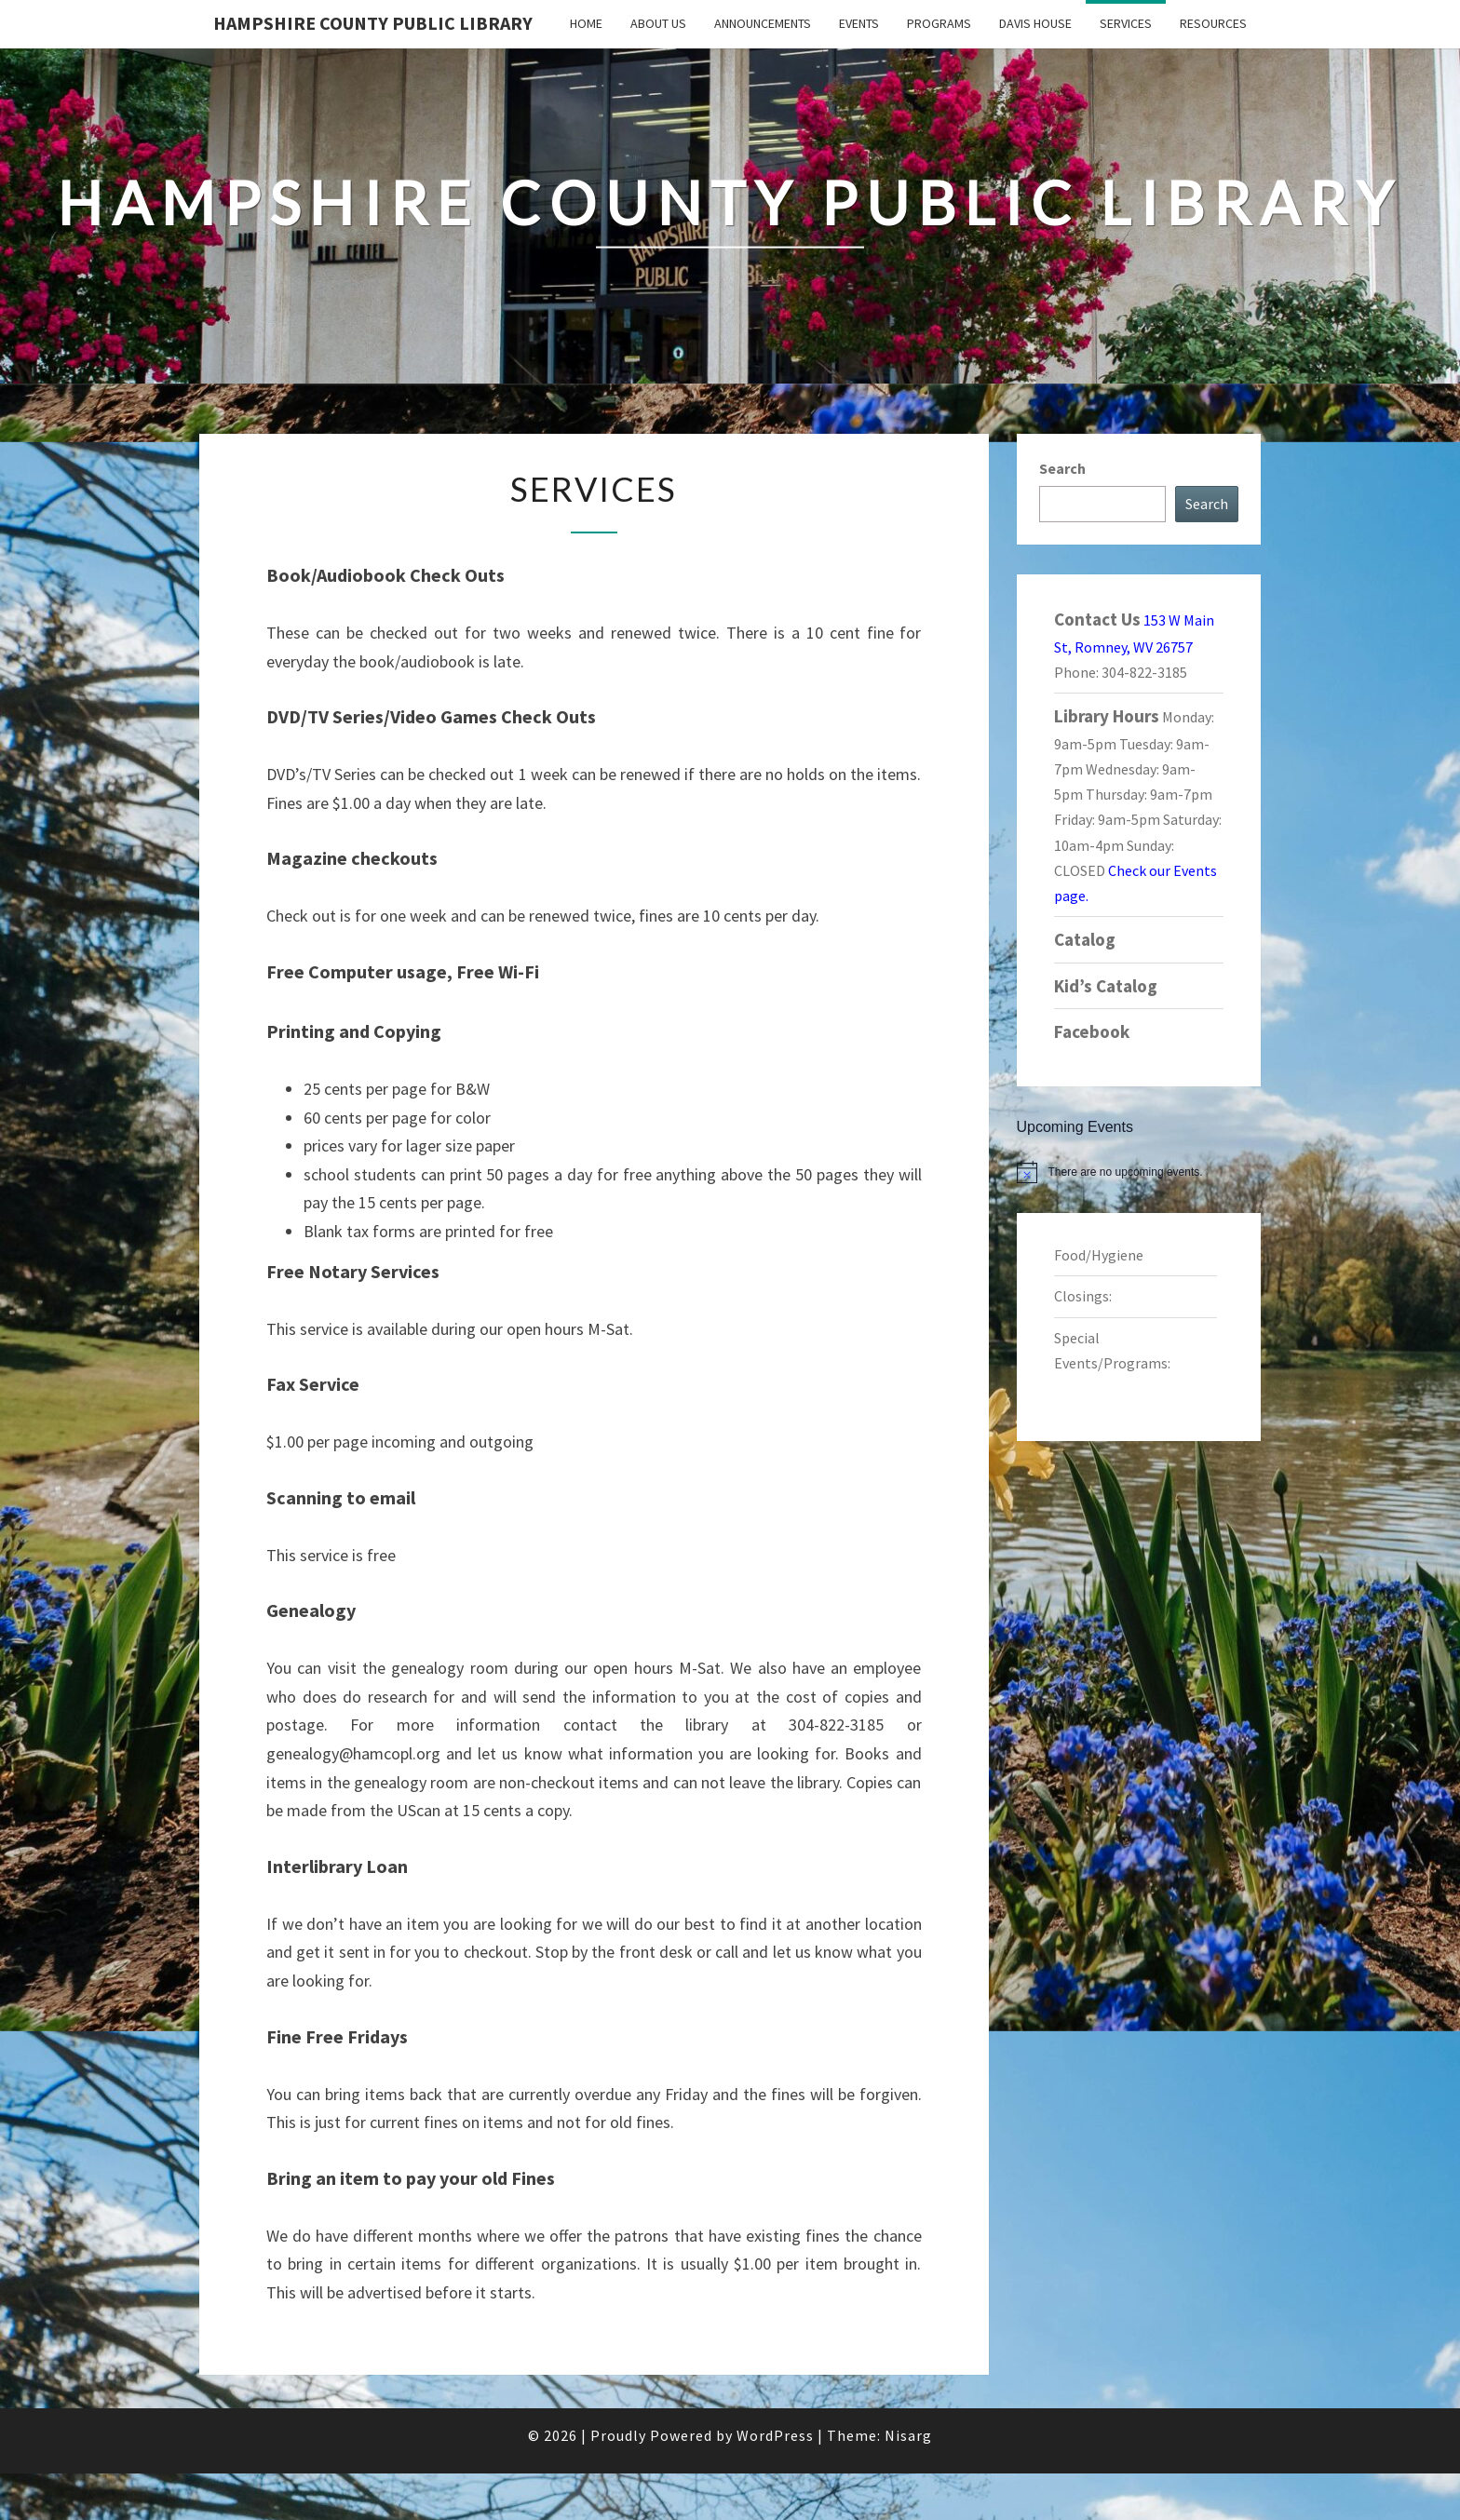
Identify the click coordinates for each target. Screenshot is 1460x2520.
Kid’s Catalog (1105, 986)
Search (1062, 468)
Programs (939, 23)
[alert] (1139, 1172)
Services (1126, 23)
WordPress (775, 2435)
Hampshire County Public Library (373, 22)
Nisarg (908, 2435)
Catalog (1084, 939)
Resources (1213, 23)
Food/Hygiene (1098, 1255)
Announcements (762, 23)
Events (859, 23)
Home (586, 23)
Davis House (1035, 23)
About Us (658, 23)
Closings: (1083, 1296)
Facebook (1091, 1031)
